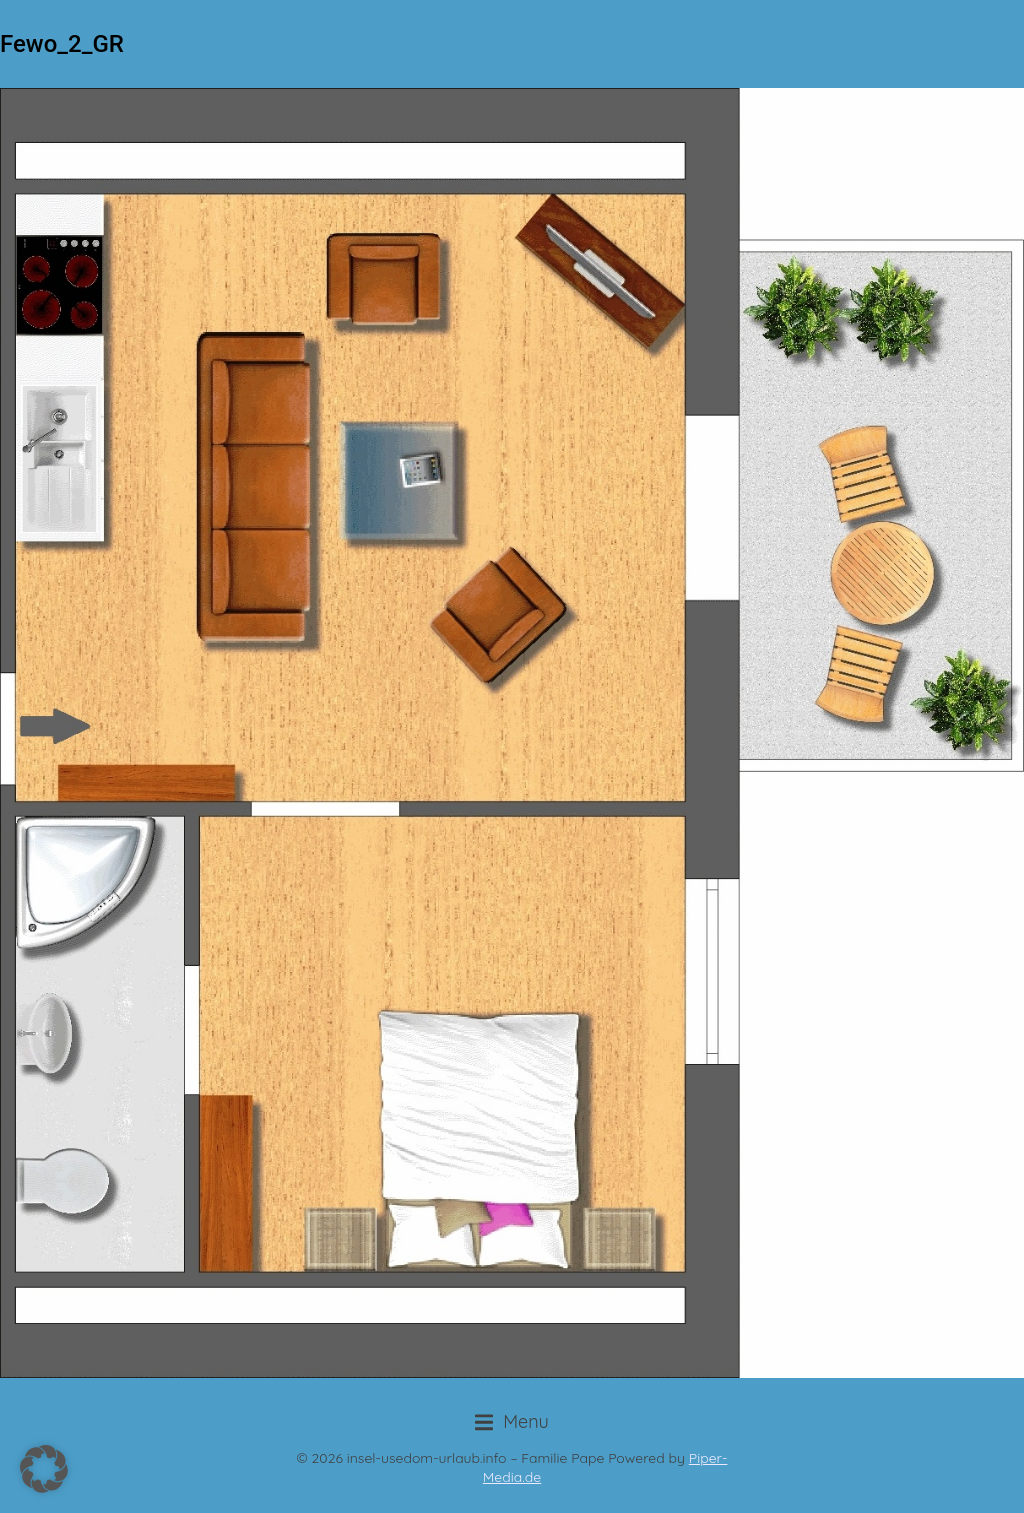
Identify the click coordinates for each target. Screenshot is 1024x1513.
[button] (512, 1422)
